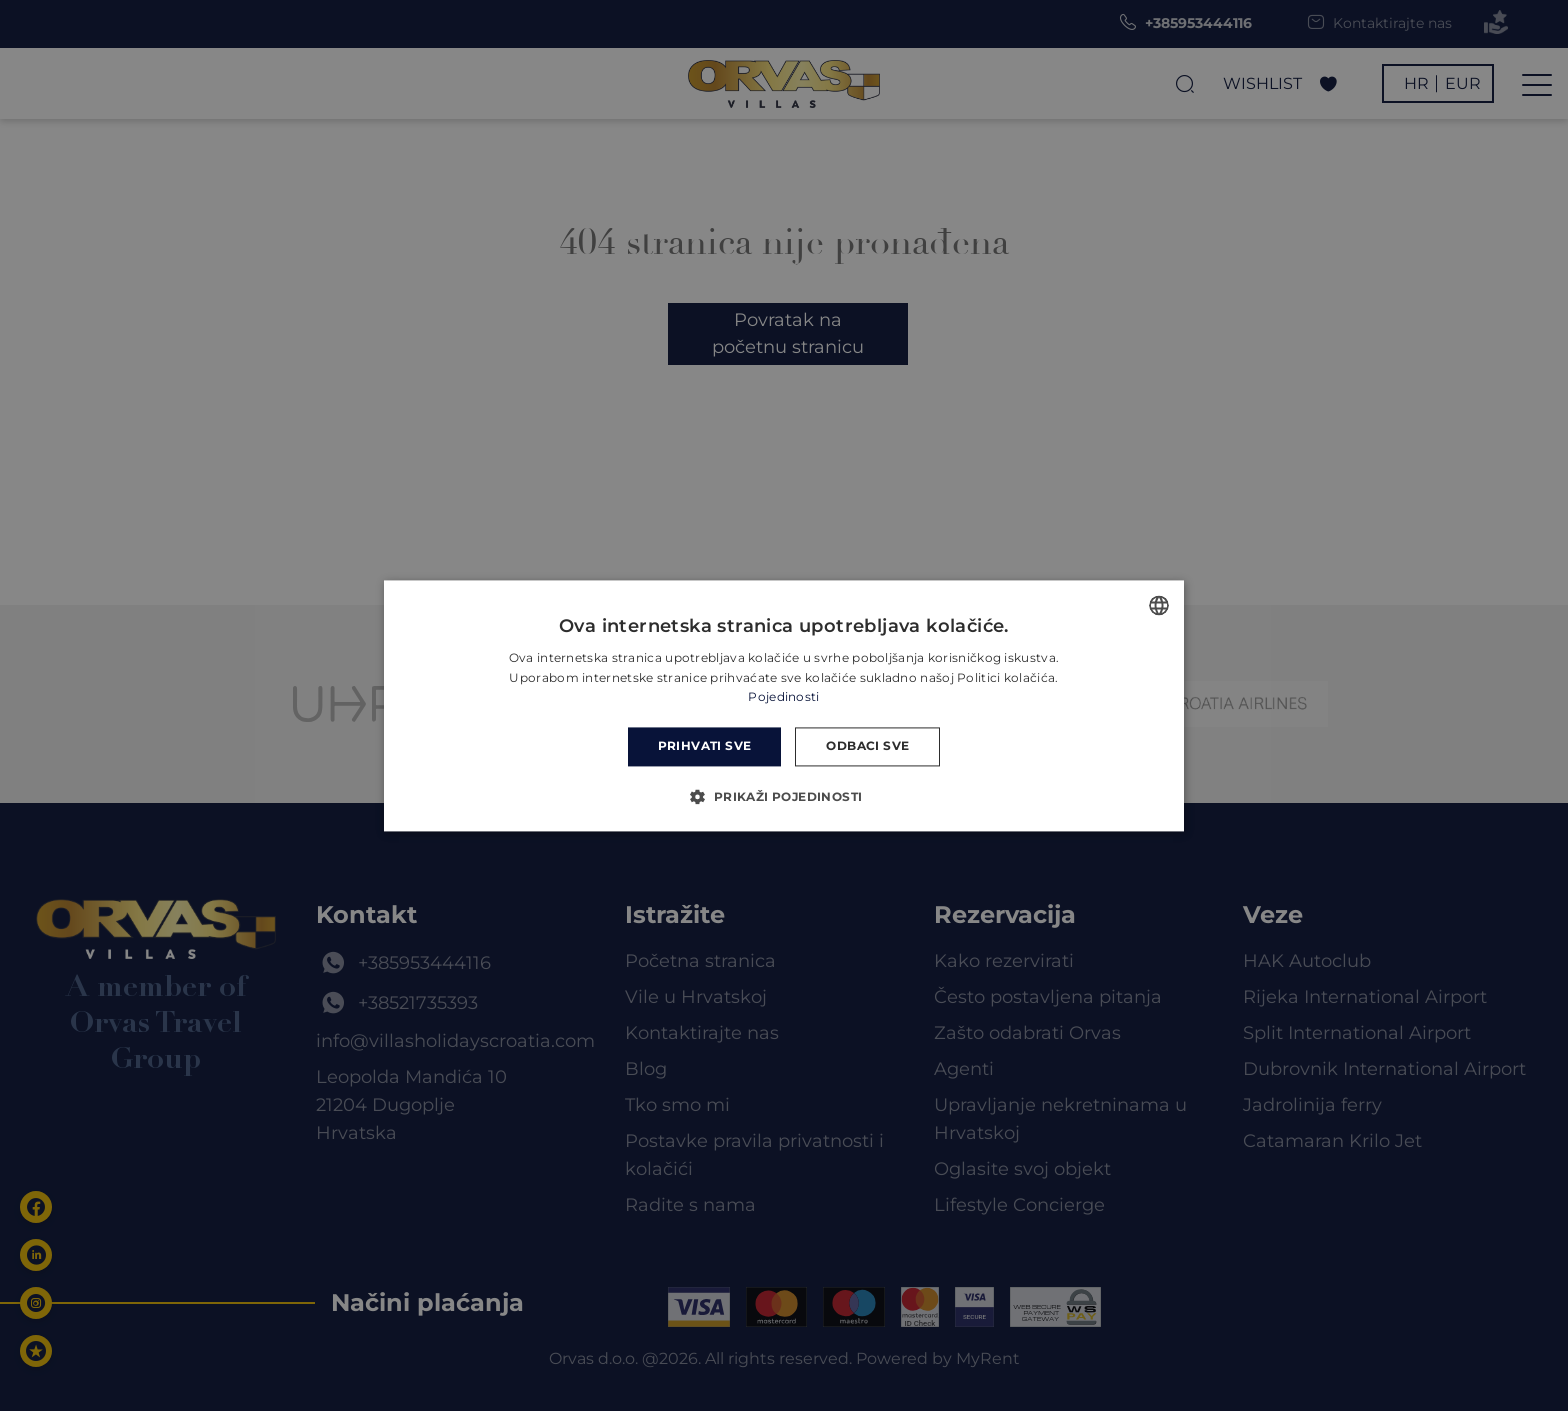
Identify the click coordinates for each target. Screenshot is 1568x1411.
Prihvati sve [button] (705, 746)
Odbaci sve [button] (867, 746)
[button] (783, 796)
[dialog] (784, 705)
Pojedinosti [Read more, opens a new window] (783, 697)
